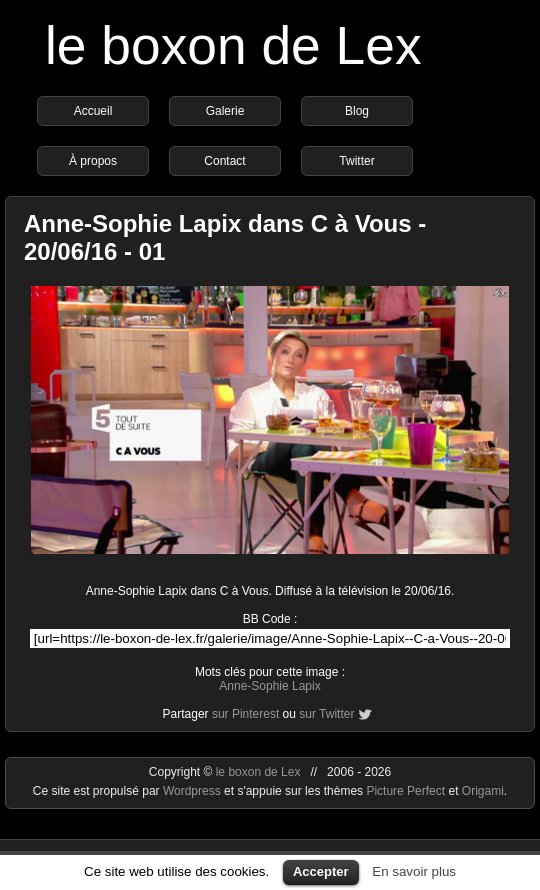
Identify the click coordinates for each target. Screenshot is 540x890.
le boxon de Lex (233, 45)
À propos (93, 161)
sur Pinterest (245, 714)
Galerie (225, 111)
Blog (357, 111)
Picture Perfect (405, 791)
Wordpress (193, 791)
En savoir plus (414, 871)
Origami (483, 791)
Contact (224, 161)
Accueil (93, 111)
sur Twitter (326, 714)
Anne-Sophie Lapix (269, 686)
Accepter (321, 871)
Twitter (356, 161)
